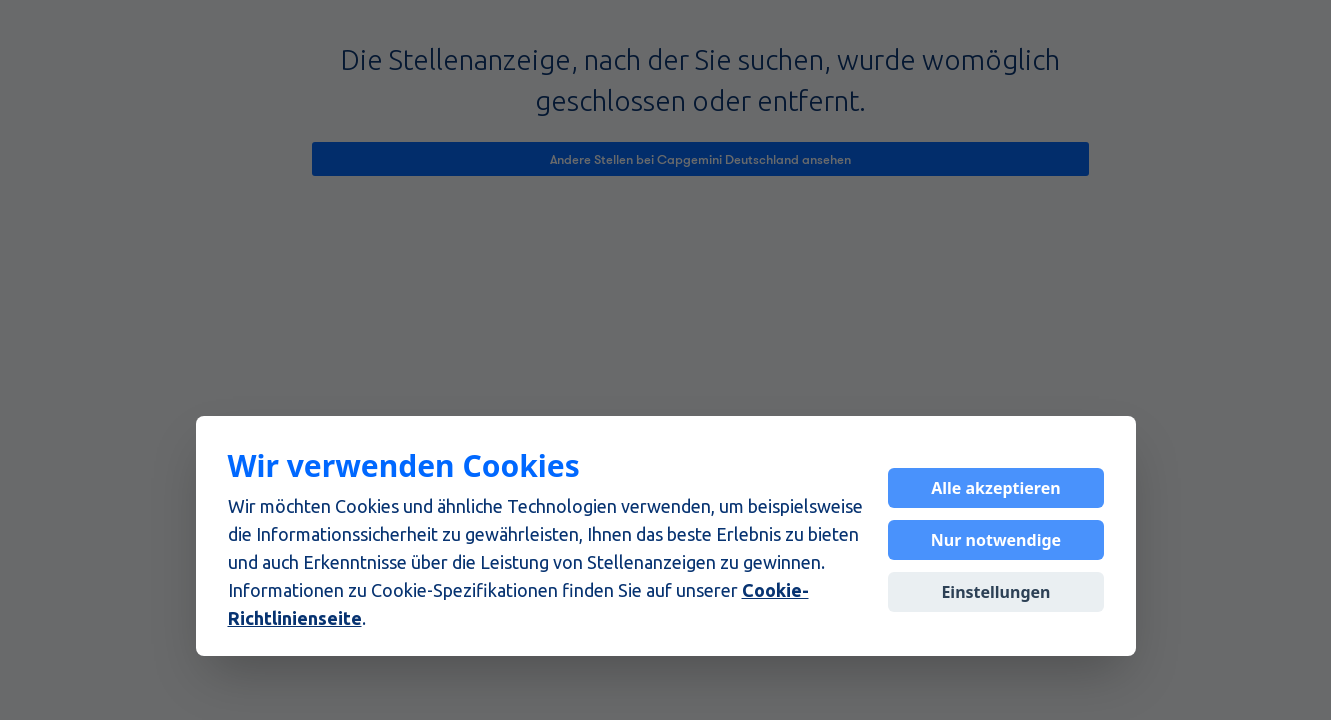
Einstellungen (995, 592)
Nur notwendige (996, 540)
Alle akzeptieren (995, 488)
